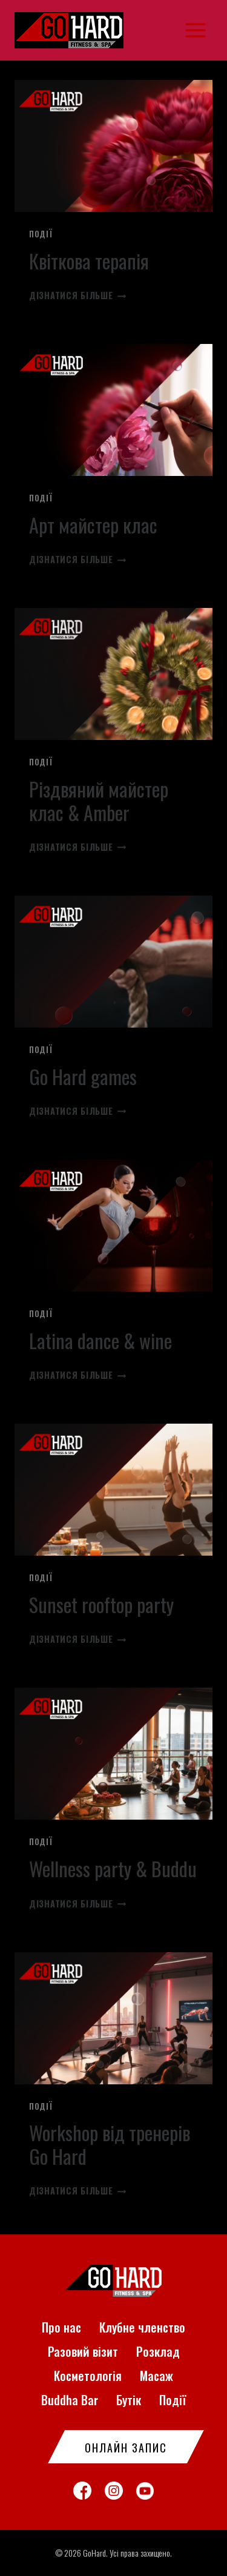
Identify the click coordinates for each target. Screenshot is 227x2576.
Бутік (128, 2400)
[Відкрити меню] (195, 30)
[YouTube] (145, 2491)
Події (40, 234)
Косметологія (88, 2375)
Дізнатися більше (77, 295)
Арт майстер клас (93, 524)
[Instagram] (114, 2491)
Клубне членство (142, 2327)
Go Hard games (83, 1076)
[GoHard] (74, 30)
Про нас (61, 2327)
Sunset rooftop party (101, 1604)
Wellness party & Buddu (113, 1868)
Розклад (158, 2351)
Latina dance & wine (100, 1340)
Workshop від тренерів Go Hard (109, 2144)
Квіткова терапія (89, 260)
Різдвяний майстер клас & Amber (98, 800)
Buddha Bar (69, 2400)
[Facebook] (82, 2491)
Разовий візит (83, 2351)
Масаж (156, 2375)
